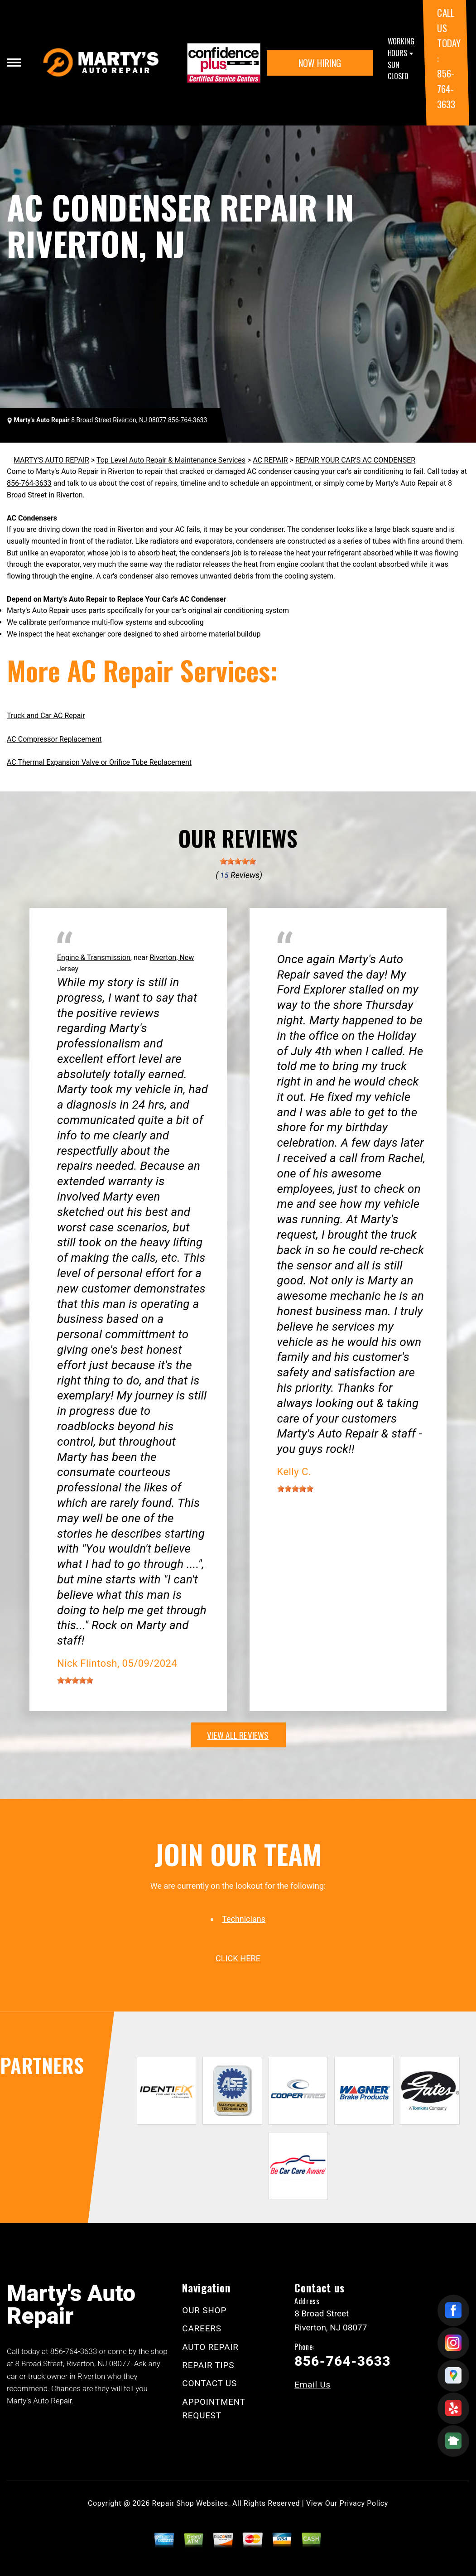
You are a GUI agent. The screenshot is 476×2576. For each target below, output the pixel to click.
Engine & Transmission (93, 957)
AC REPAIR (270, 460)
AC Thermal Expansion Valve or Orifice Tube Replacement (99, 762)
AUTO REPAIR (210, 2347)
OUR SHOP (204, 2310)
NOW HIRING (319, 63)
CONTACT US (209, 2383)
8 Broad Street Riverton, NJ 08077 (118, 420)
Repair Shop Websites (190, 2503)
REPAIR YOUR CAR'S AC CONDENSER (355, 460)
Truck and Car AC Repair (46, 715)
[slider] (238, 861)
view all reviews (238, 1734)
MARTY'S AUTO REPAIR (51, 460)
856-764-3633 (446, 88)
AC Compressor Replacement (54, 739)
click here (238, 1958)
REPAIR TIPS (208, 2365)
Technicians (243, 1919)
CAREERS (201, 2328)
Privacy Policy (364, 2503)
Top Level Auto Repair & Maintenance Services (170, 460)
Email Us (312, 2384)
